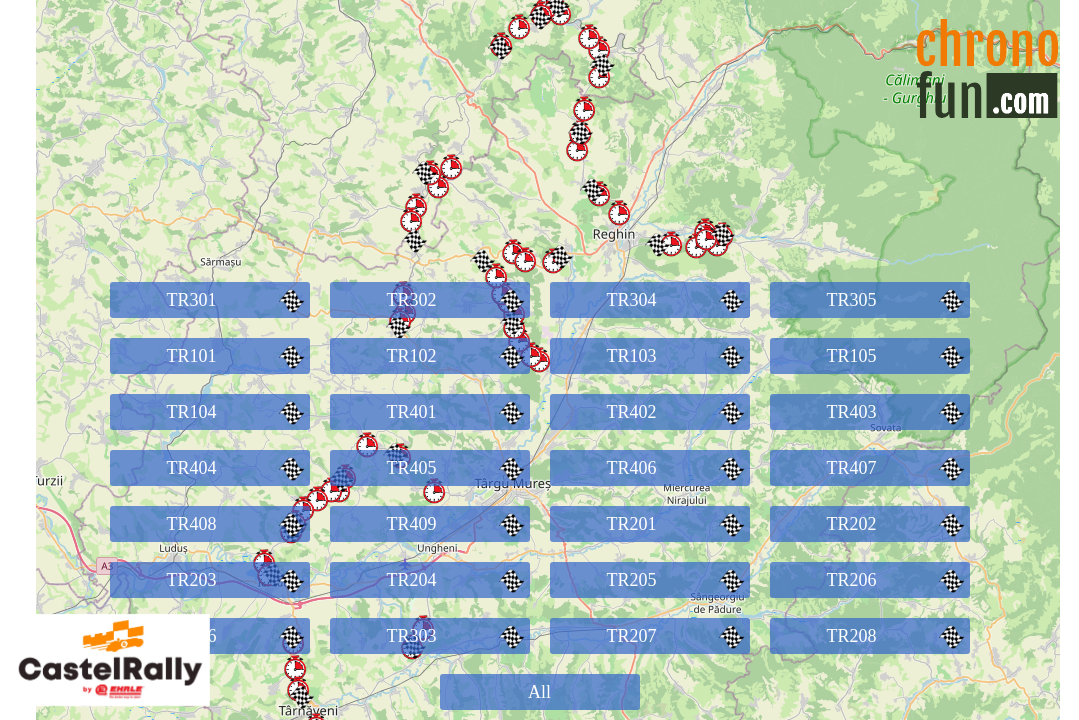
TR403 (897, 412)
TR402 (677, 412)
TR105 (897, 356)
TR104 (237, 412)
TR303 (457, 636)
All (539, 692)
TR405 (457, 468)
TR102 (457, 356)
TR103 (677, 356)
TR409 (457, 524)
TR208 (897, 636)
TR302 (457, 300)
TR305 (897, 300)
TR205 (677, 580)
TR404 (237, 468)
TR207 (677, 636)
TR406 (677, 468)
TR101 (237, 356)
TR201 (677, 524)
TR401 (457, 412)
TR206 (897, 580)
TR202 (897, 524)
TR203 (237, 580)
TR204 (457, 580)
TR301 (237, 300)
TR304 (677, 300)
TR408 (237, 524)
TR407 (897, 468)
